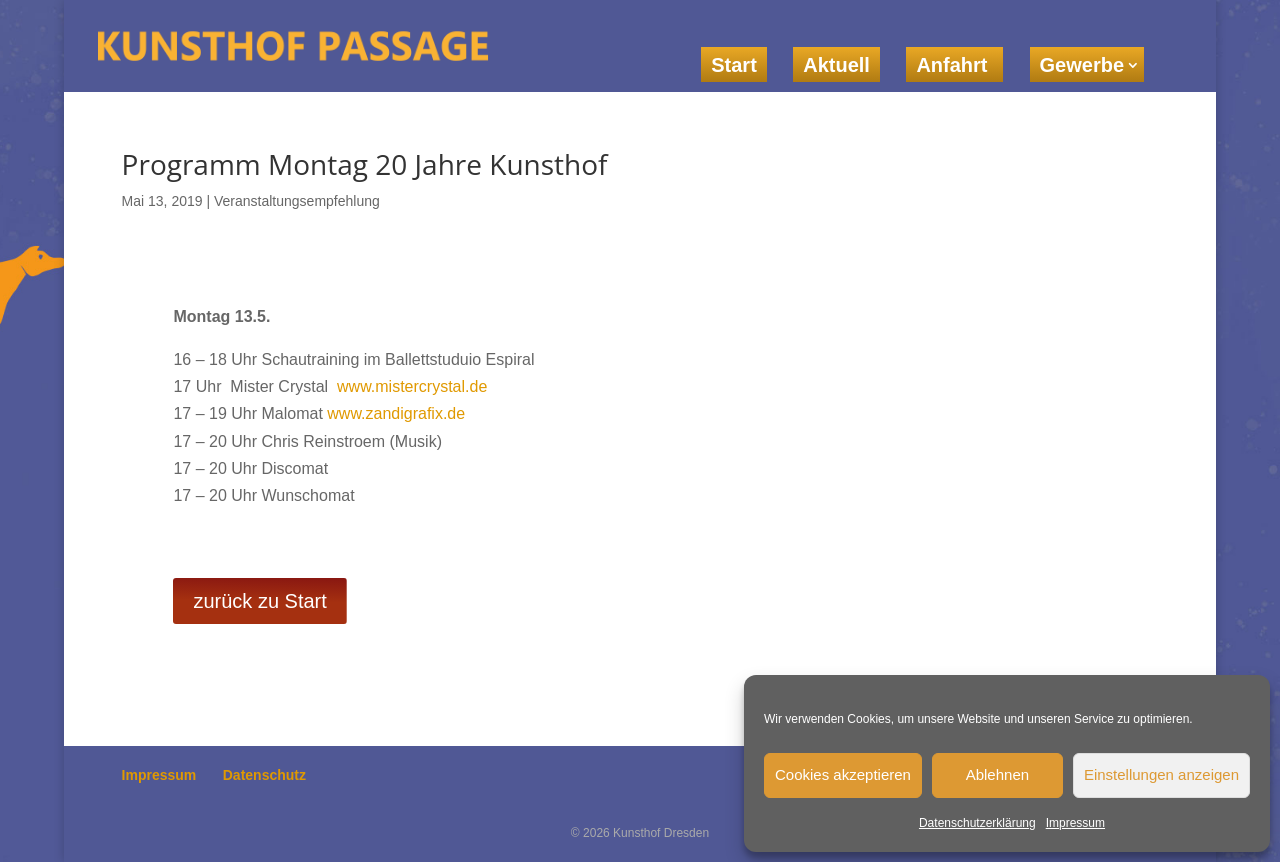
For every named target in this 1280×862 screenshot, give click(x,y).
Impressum (1075, 823)
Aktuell (836, 65)
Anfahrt (954, 65)
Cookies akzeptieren (843, 774)
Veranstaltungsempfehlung (297, 201)
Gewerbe (1082, 65)
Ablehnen (997, 774)
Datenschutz (264, 775)
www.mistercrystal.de (412, 386)
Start (734, 65)
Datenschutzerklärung (977, 823)
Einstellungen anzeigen (1161, 774)
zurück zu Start (259, 601)
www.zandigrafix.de (396, 413)
